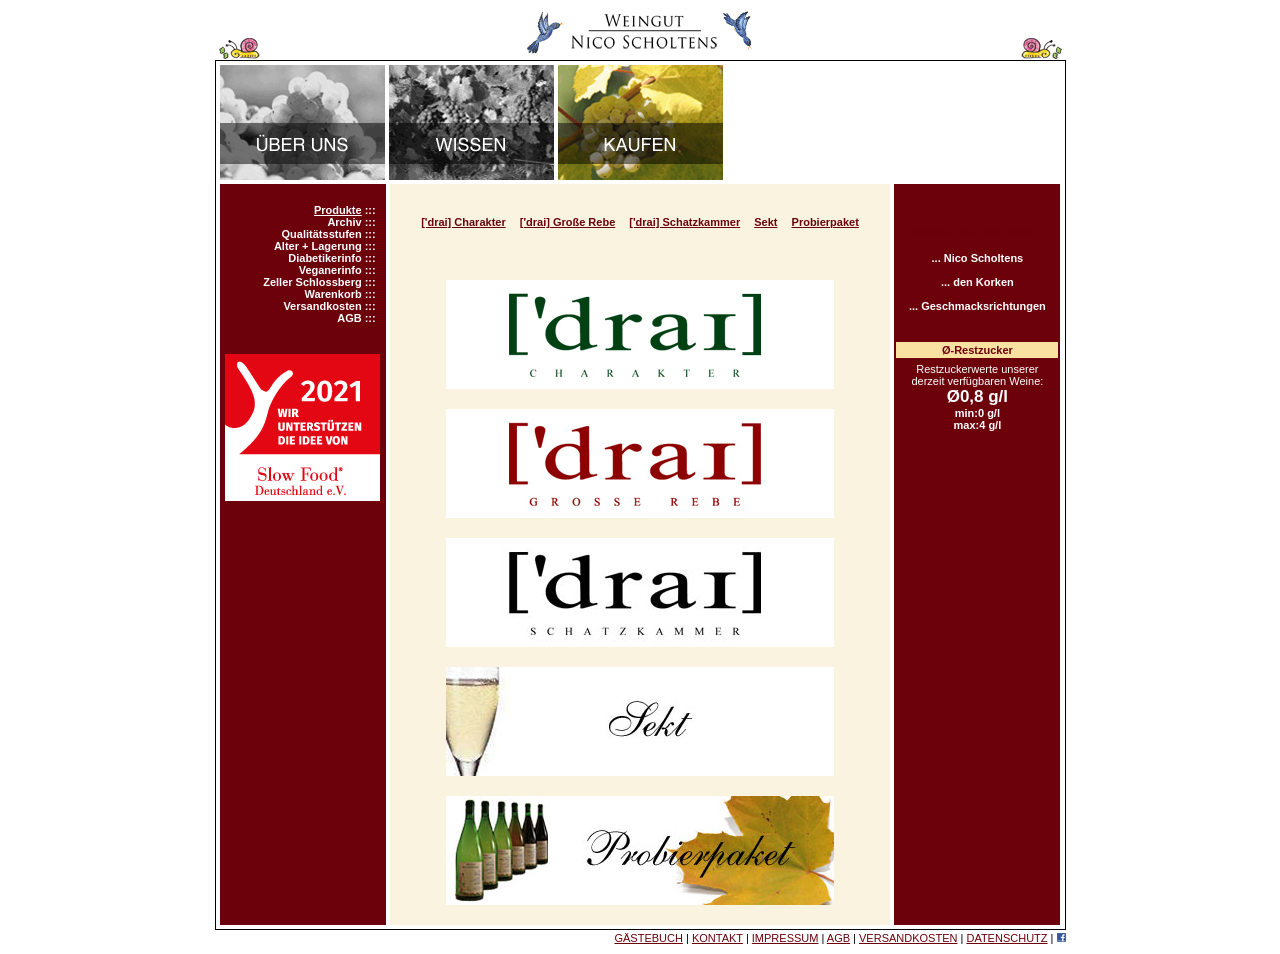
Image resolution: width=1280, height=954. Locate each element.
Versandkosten (322, 306)
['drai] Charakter (463, 222)
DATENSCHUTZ (1006, 938)
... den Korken (977, 282)
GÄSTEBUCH (648, 938)
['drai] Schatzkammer (684, 222)
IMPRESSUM (785, 938)
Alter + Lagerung (318, 246)
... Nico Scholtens (978, 258)
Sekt (765, 222)
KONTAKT (717, 938)
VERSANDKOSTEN (908, 938)
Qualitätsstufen (322, 234)
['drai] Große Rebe (568, 222)
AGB (349, 318)
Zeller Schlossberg (312, 282)
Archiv (344, 222)
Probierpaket (825, 222)
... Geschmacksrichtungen (977, 306)
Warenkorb (333, 294)
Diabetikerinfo (324, 258)
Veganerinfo (330, 270)
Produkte (338, 210)
